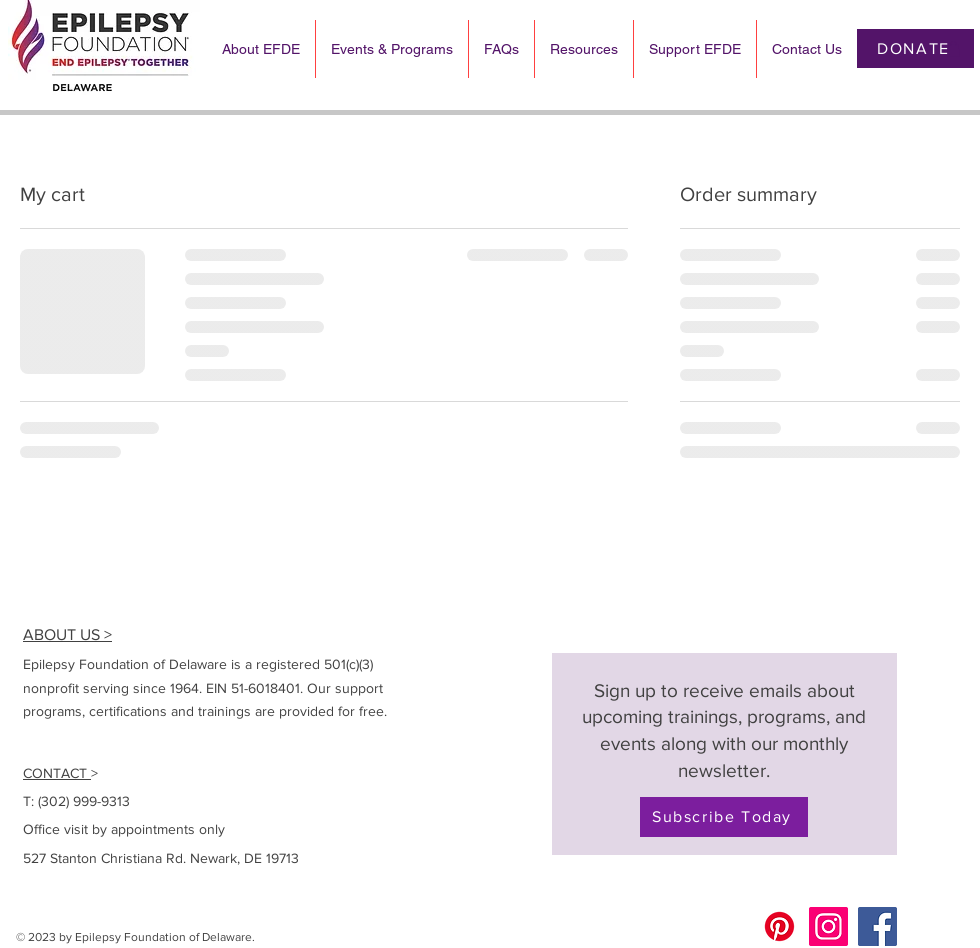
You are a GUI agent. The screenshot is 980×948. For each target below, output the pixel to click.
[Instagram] (828, 926)
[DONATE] (915, 48)
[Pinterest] (779, 926)
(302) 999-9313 (84, 801)
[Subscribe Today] (724, 817)
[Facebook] (877, 926)
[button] (953, 49)
